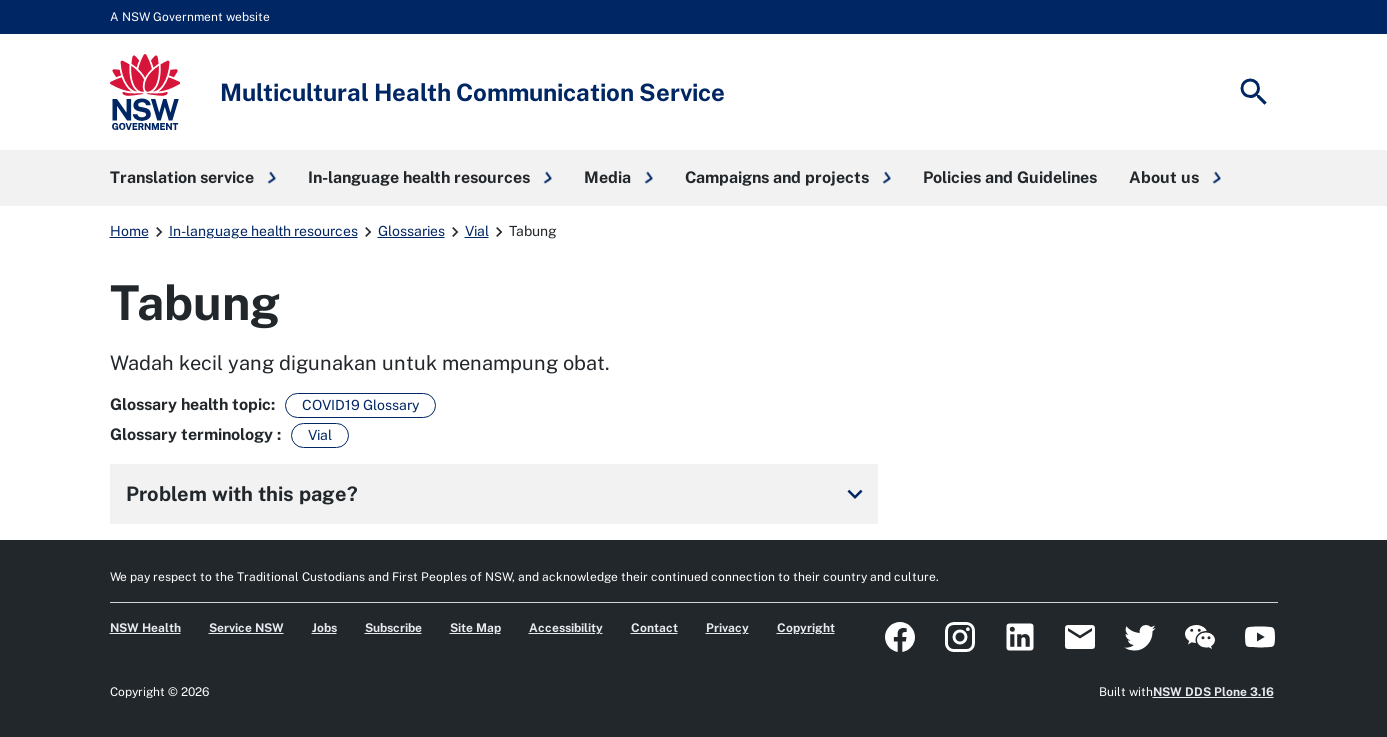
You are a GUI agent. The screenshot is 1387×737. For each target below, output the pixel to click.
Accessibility (566, 628)
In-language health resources (263, 231)
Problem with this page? (498, 494)
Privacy (727, 628)
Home (129, 231)
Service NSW (246, 628)
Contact (654, 628)
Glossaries (411, 231)
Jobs (324, 628)
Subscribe (393, 628)
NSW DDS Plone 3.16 (1213, 692)
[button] (193, 178)
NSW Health (145, 628)
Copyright (806, 628)
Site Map (475, 628)
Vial (477, 231)
